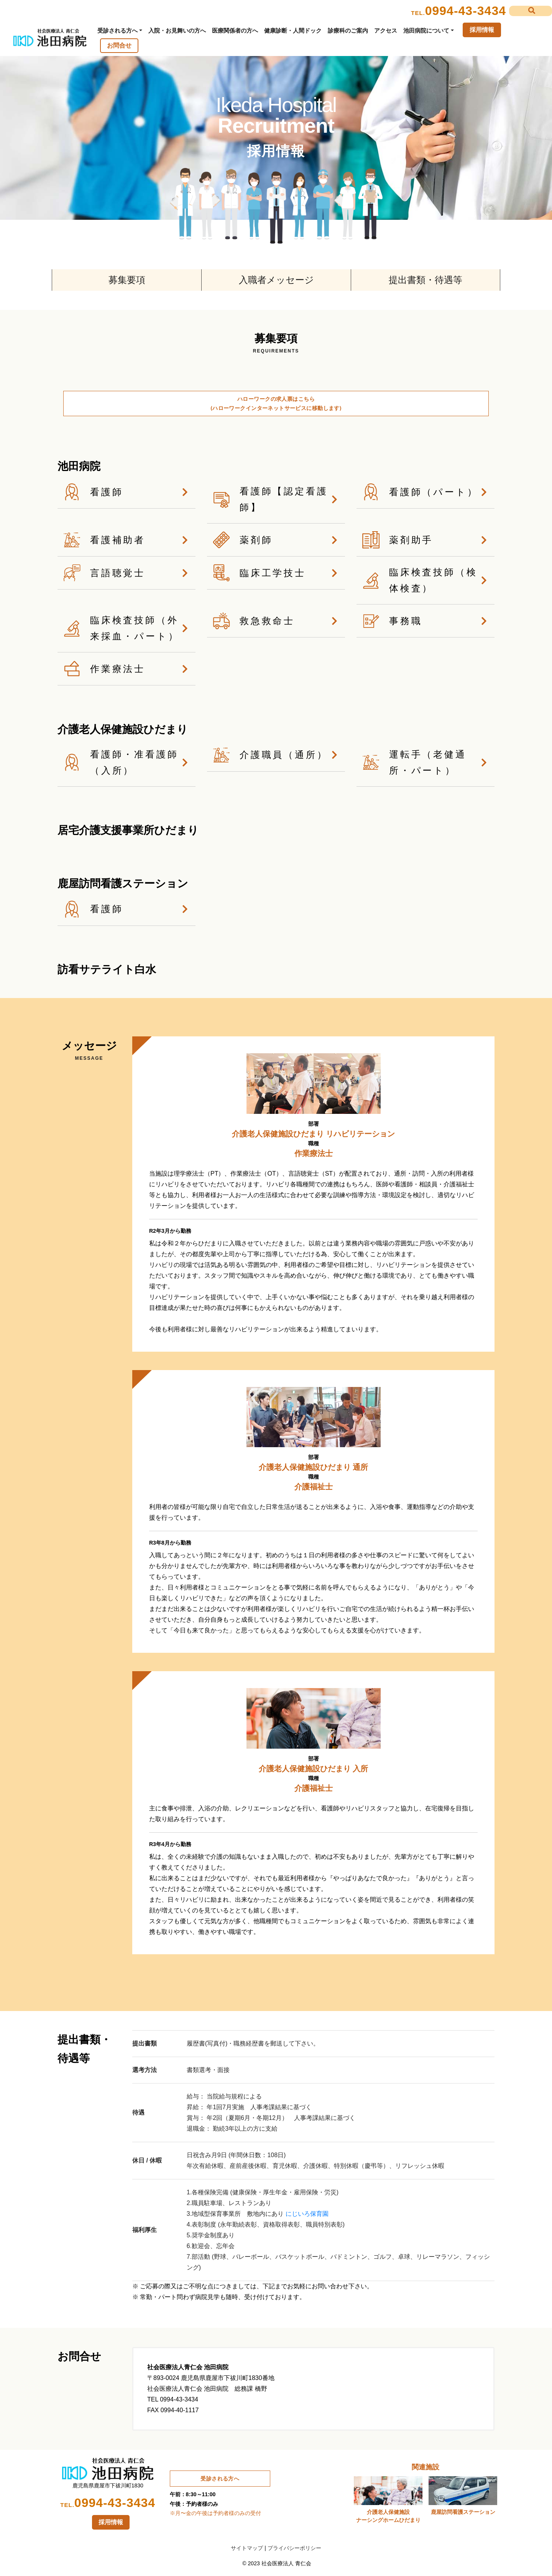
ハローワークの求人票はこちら (276, 403)
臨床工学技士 (276, 572)
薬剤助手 (425, 539)
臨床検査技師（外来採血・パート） (126, 628)
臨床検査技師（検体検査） (425, 580)
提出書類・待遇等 (425, 280)
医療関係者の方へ (235, 30)
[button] (530, 11)
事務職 (425, 620)
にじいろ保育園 (307, 2213)
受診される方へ (117, 30)
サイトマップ (247, 2548)
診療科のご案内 (348, 30)
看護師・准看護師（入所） (126, 762)
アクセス (385, 30)
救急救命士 (276, 620)
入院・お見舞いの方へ (177, 30)
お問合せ (119, 45)
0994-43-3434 (465, 11)
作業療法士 (126, 668)
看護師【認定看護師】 (276, 499)
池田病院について (426, 30)
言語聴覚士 (126, 572)
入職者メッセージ (276, 280)
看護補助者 (126, 539)
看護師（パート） (425, 492)
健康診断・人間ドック (293, 30)
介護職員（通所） (276, 755)
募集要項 (126, 280)
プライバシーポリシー (294, 2548)
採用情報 (482, 29)
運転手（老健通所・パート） (425, 762)
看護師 (126, 492)
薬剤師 (276, 539)
